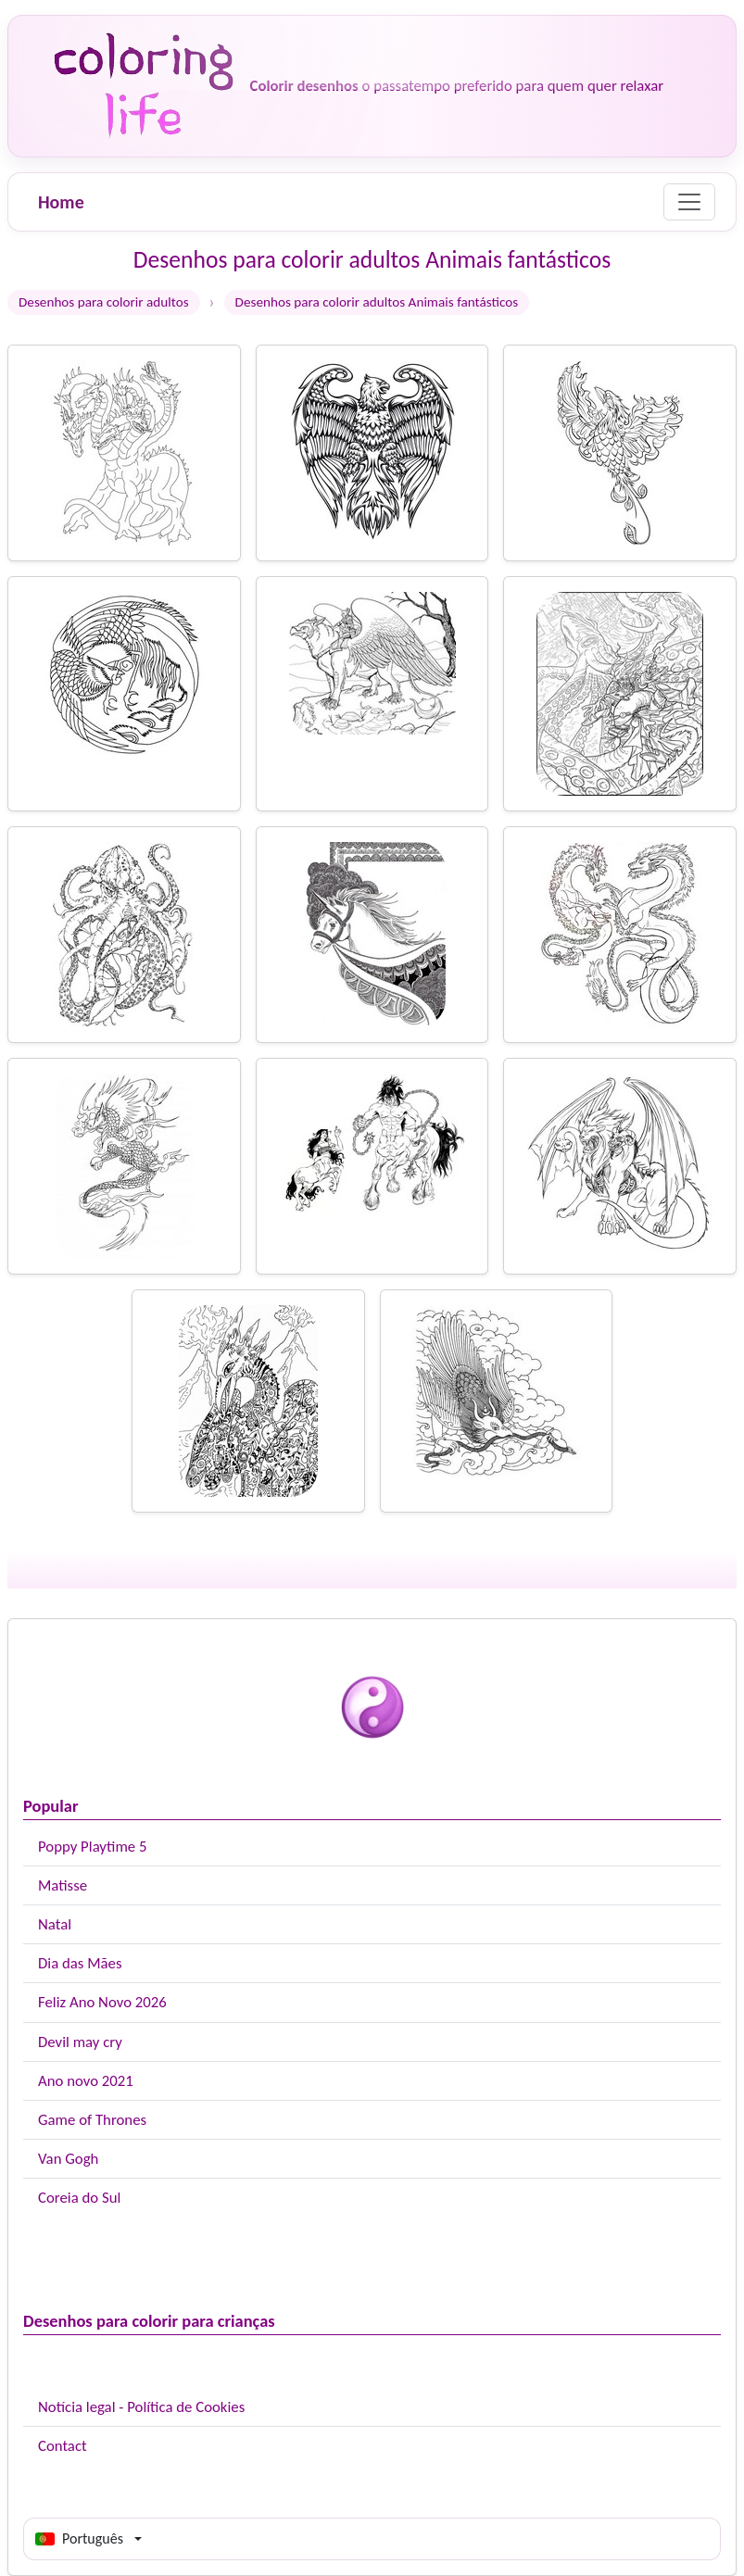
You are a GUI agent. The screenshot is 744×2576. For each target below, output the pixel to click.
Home (61, 202)
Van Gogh (68, 2158)
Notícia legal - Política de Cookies (141, 2407)
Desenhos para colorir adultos (104, 302)
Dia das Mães (80, 1963)
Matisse (62, 1885)
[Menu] (689, 201)
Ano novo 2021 (85, 2081)
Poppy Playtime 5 (92, 1846)
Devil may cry (80, 2042)
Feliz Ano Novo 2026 (102, 2002)
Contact (62, 2446)
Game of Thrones (92, 2120)
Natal (54, 1924)
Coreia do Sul (79, 2197)
